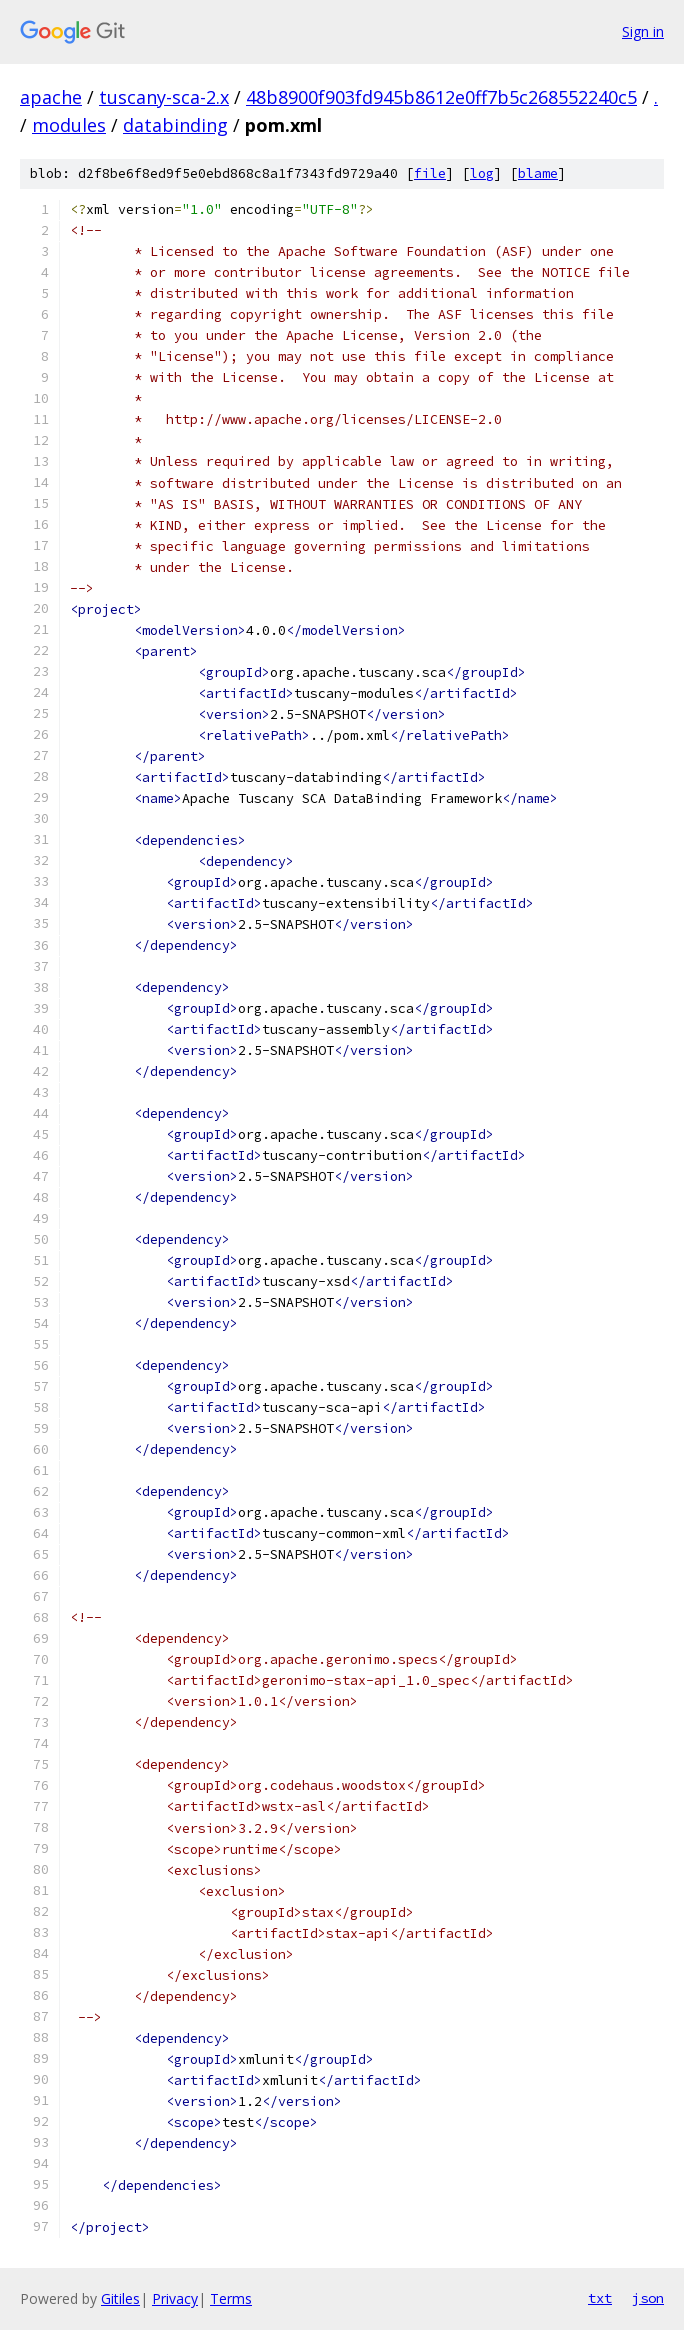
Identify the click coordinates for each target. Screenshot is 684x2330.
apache (51, 97)
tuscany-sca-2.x (164, 97)
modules (69, 125)
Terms (231, 2298)
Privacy (175, 2298)
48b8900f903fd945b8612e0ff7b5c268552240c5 (441, 97)
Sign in (643, 31)
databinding (175, 125)
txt (600, 2298)
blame (538, 173)
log (482, 173)
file (430, 173)
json (648, 2298)
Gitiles (120, 2298)
